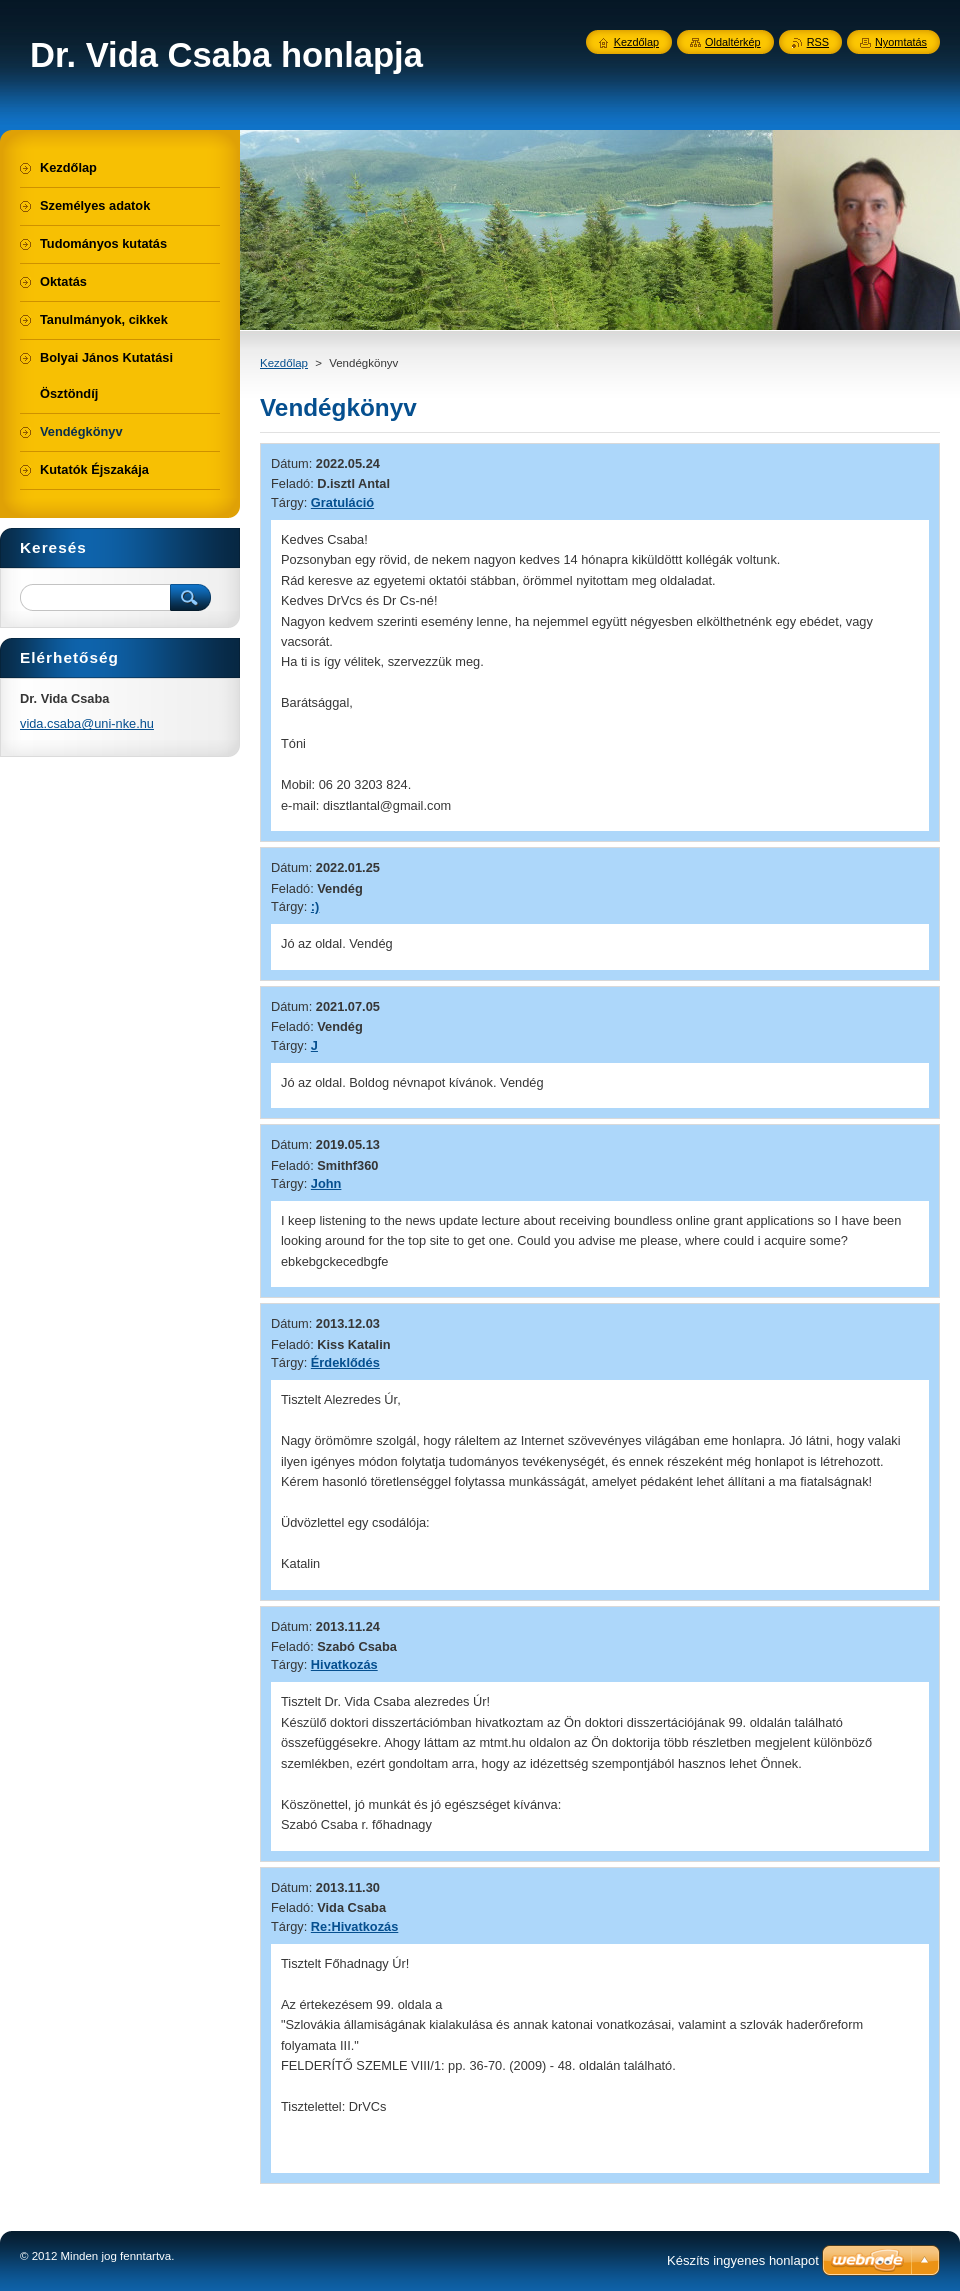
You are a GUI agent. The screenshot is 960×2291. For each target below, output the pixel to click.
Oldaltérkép (733, 42)
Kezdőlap (284, 363)
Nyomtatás (901, 42)
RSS (818, 42)
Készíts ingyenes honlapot (743, 2260)
